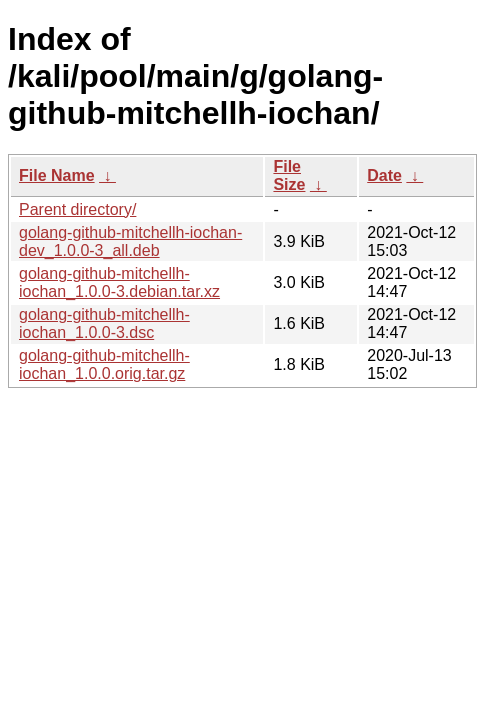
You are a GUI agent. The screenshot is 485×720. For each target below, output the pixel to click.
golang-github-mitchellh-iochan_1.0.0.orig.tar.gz (104, 364)
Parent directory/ (77, 209)
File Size (289, 175)
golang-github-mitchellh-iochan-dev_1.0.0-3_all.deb (130, 241)
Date (384, 175)
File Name (57, 175)
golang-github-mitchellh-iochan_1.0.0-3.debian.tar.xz (119, 282)
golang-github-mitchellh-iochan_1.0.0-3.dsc (104, 323)
